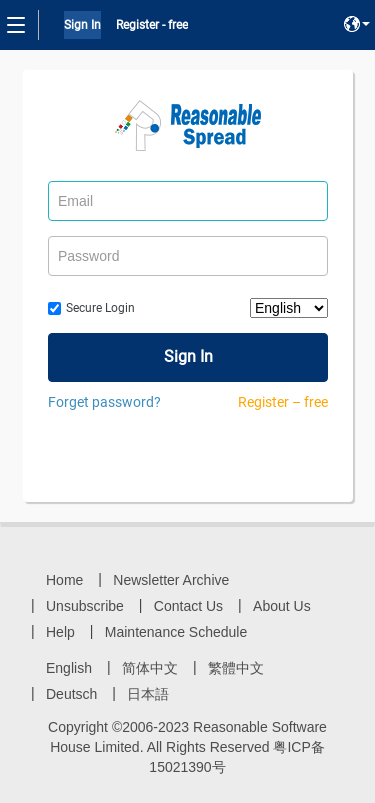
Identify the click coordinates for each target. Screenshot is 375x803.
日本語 (148, 694)
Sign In (82, 25)
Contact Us (188, 606)
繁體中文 (236, 668)
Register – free (283, 402)
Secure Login (100, 308)
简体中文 (150, 668)
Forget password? (104, 402)
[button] (357, 24)
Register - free (152, 25)
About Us (282, 606)
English (69, 668)
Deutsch (71, 694)
